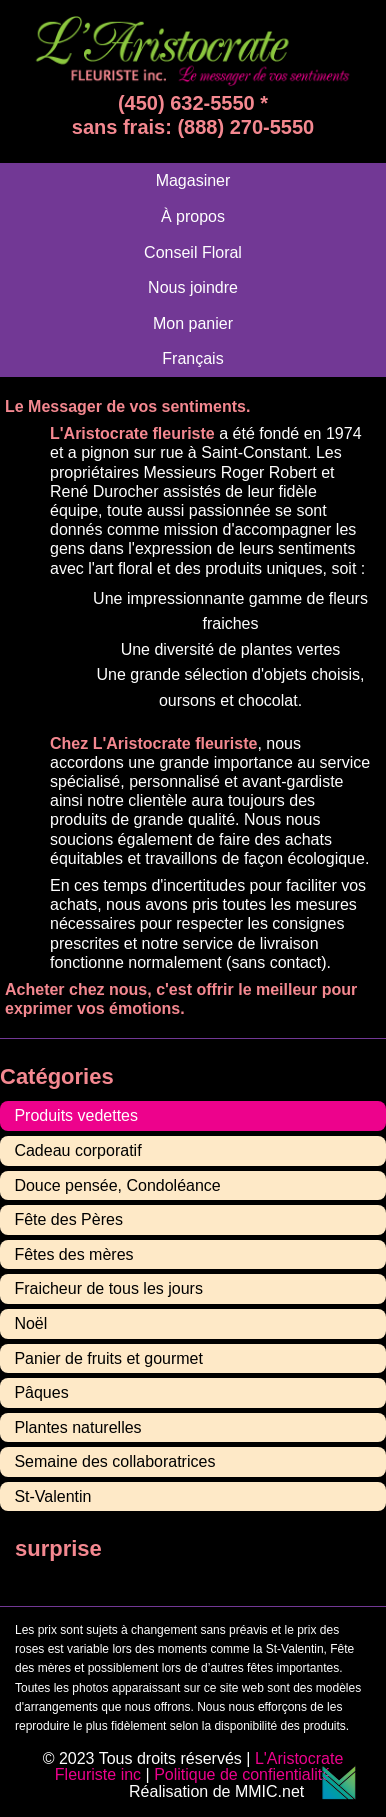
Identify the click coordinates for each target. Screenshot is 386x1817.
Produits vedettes (76, 1115)
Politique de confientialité (242, 1774)
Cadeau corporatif (77, 1150)
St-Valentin (52, 1496)
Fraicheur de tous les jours (108, 1288)
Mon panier (193, 323)
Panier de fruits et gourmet (108, 1358)
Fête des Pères (68, 1219)
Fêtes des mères (73, 1254)
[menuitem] (192, 358)
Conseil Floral (193, 252)
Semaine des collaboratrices (114, 1461)
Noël (30, 1323)
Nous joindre (193, 287)
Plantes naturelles (77, 1427)
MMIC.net (295, 1791)
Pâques (41, 1392)
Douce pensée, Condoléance (117, 1185)
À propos (193, 216)
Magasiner (193, 180)
